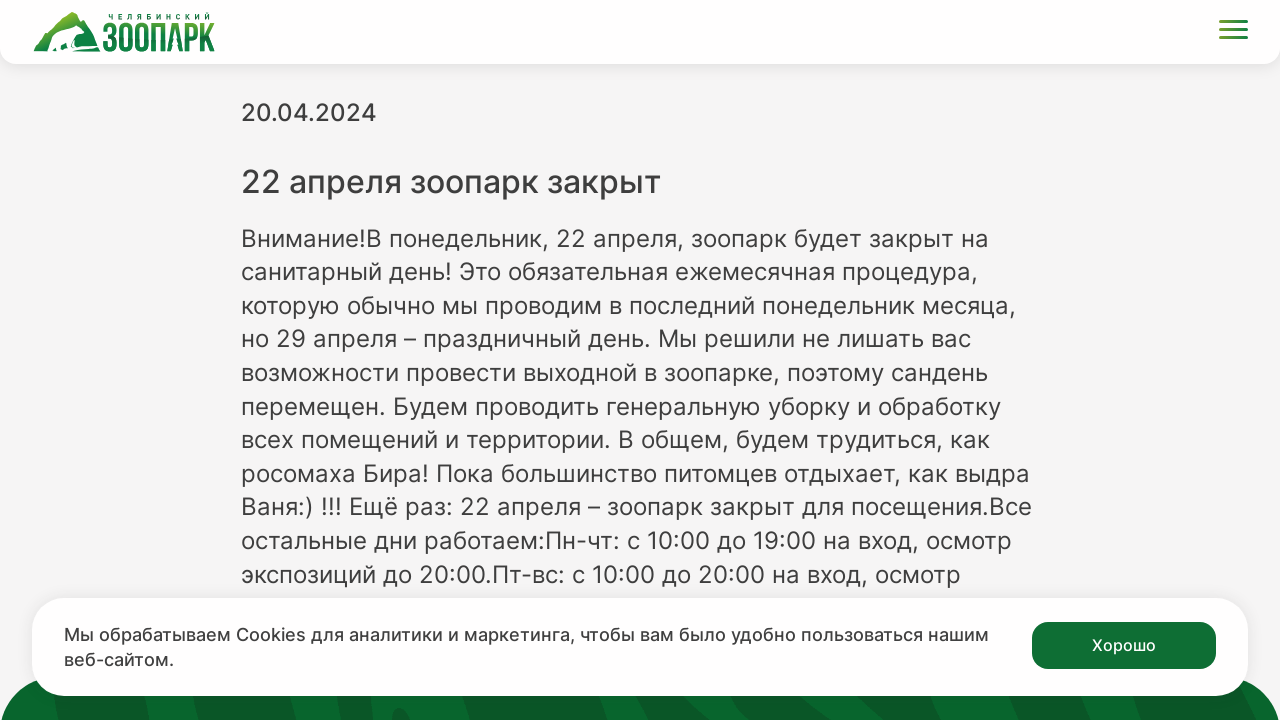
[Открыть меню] (1233, 32)
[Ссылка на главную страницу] (124, 32)
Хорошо (1124, 645)
